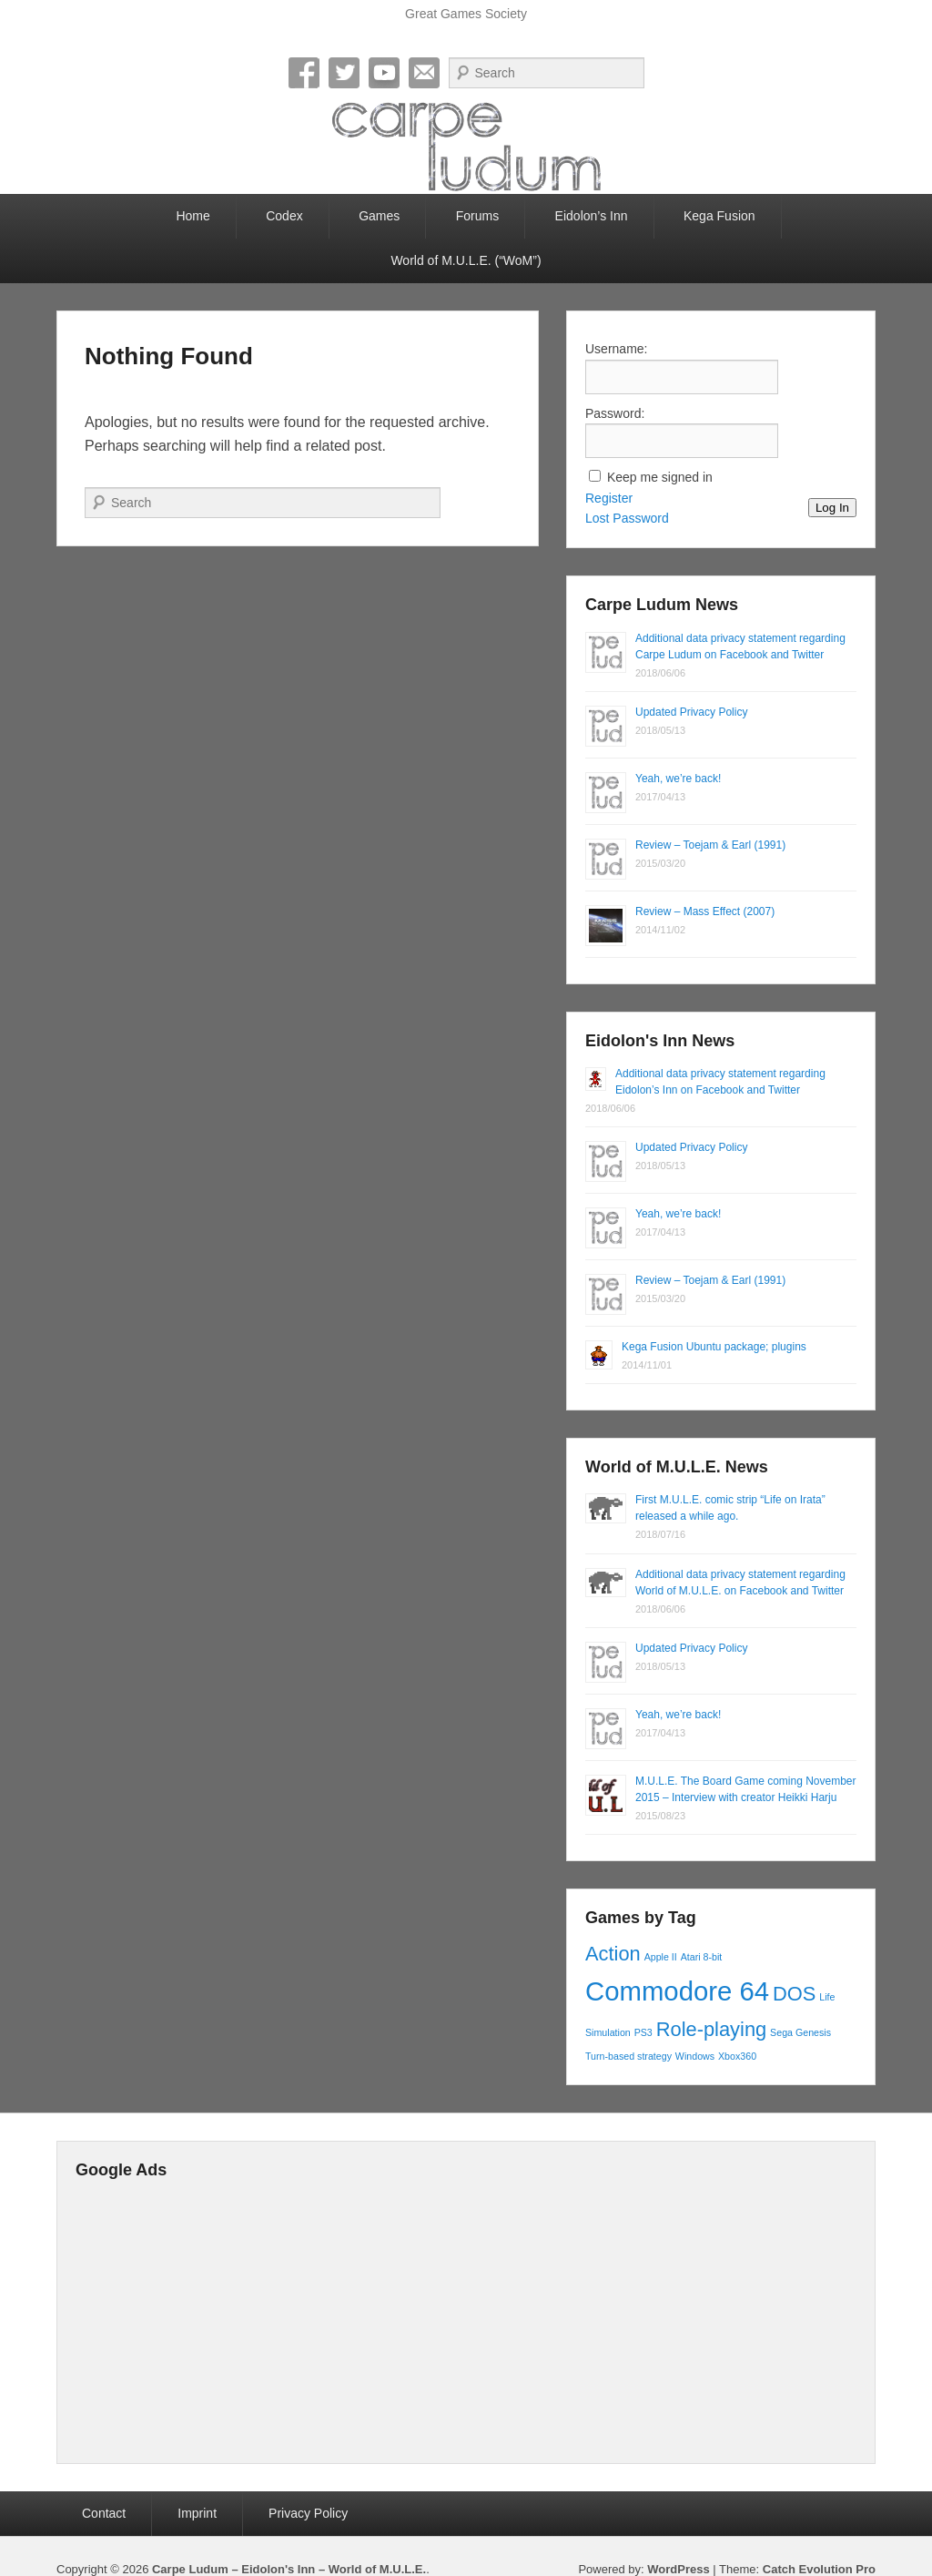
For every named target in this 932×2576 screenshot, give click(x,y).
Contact (104, 2513)
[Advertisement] (493, 2317)
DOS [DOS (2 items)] (794, 1993)
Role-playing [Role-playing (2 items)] (711, 2029)
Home (192, 216)
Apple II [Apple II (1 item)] (660, 1956)
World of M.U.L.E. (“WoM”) (465, 260)
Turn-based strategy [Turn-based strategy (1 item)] (628, 2056)
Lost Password (627, 518)
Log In (832, 507)
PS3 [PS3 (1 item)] (643, 2032)
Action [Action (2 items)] (613, 1953)
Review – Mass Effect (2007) (705, 911)
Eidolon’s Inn (591, 216)
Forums (477, 216)
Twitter (344, 72)
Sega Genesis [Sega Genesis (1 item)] (800, 2032)
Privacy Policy (308, 2513)
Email (424, 72)
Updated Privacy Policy (691, 712)
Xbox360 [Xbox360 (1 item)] (737, 2056)
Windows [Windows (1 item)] (694, 2056)
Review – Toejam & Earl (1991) (710, 845)
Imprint (197, 2513)
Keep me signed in (660, 477)
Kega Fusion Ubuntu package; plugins (714, 1346)
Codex (284, 216)
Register (609, 498)
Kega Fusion (719, 216)
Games (379, 216)
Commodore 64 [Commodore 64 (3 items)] (677, 1991)
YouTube (384, 72)
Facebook (304, 72)
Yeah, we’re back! (678, 778)
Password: (614, 413)
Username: (616, 348)
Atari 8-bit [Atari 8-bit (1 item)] (702, 1956)
